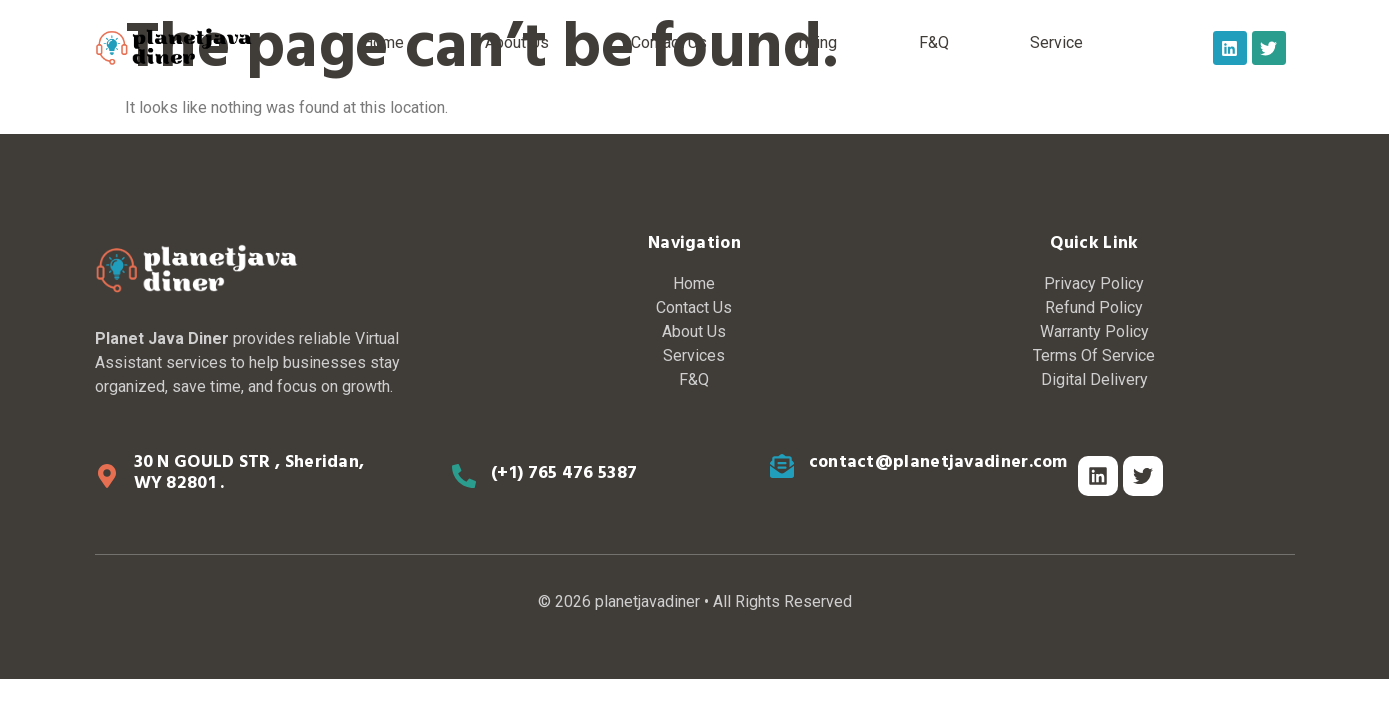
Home (383, 42)
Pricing (812, 42)
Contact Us (669, 42)
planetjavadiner (647, 601)
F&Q (934, 42)
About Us (517, 42)
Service (1056, 42)
